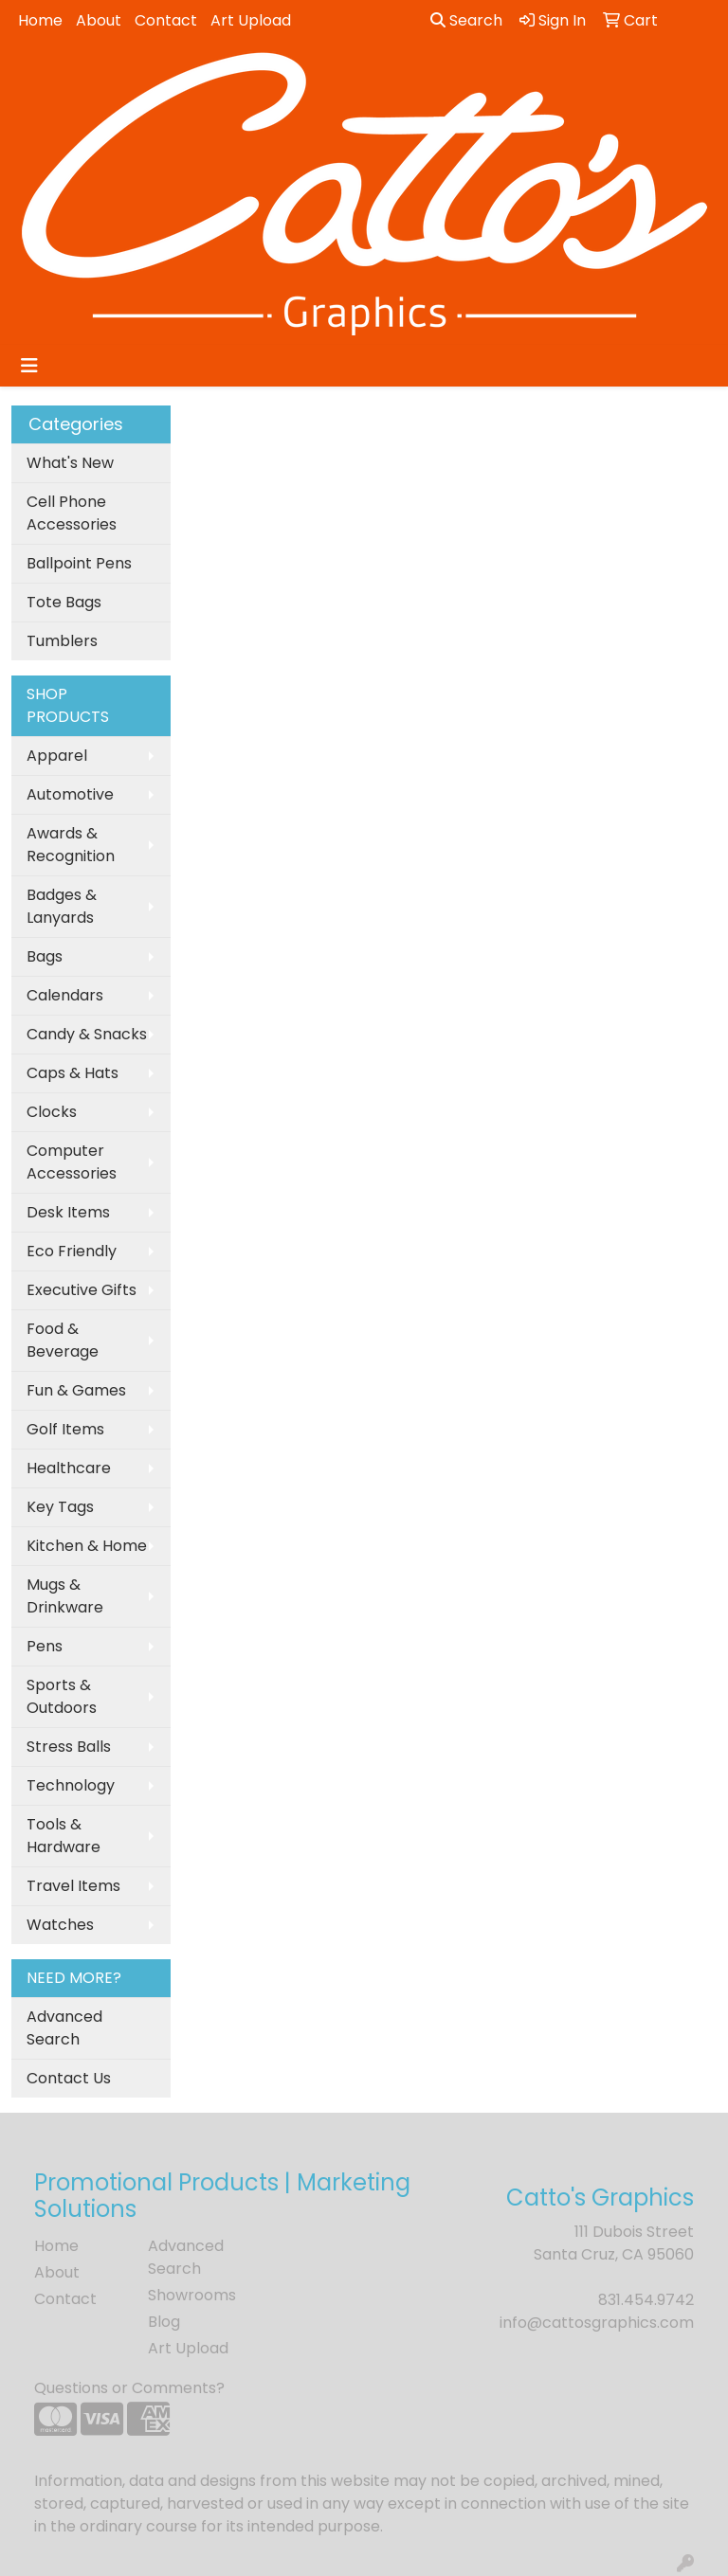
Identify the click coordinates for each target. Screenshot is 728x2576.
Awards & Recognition (71, 844)
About (98, 20)
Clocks (52, 1112)
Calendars (65, 995)
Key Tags (60, 1507)
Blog (164, 2322)
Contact (166, 20)
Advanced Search (64, 2028)
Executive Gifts (81, 1290)
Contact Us (69, 2078)
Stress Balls (69, 1746)
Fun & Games (76, 1390)
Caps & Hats (72, 1073)
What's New (70, 463)
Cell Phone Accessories (72, 513)
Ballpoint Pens (79, 563)
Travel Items (73, 1886)
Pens (45, 1646)
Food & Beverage (63, 1340)
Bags (45, 956)
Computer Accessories (72, 1162)
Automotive (70, 794)
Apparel (57, 755)
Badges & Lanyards (62, 906)
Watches (60, 1925)
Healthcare (69, 1468)
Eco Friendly (72, 1251)
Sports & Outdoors (62, 1696)
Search (466, 20)
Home (40, 20)
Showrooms (192, 2295)
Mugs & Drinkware (65, 1596)
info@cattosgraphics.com (597, 2322)
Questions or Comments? (129, 2388)
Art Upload (250, 20)
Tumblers (62, 641)
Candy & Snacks (87, 1034)
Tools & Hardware (63, 1835)
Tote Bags (64, 602)
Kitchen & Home (87, 1546)
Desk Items (68, 1212)
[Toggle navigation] (29, 365)
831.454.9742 (646, 2300)
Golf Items (65, 1429)
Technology (71, 1785)
